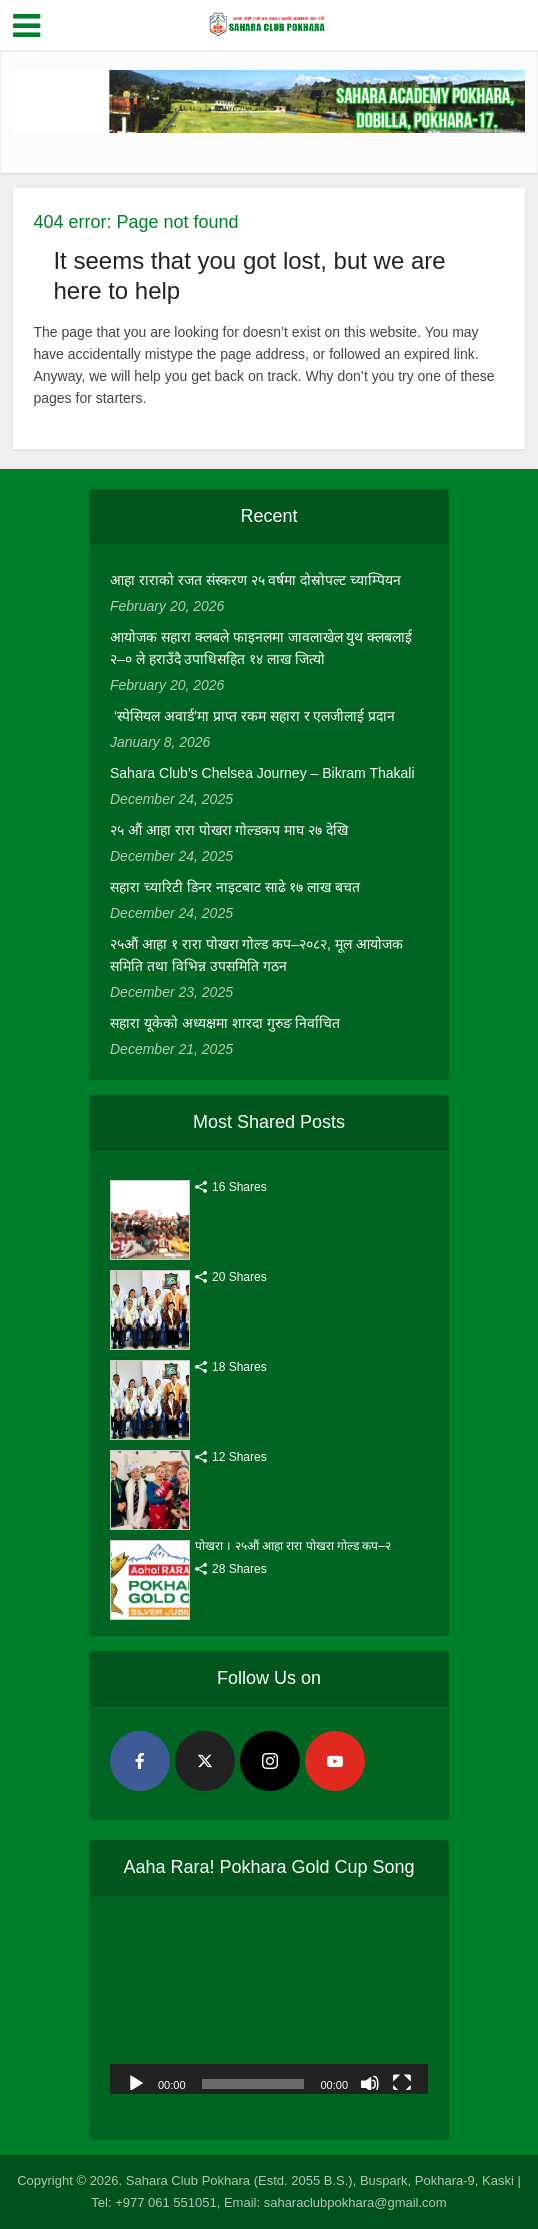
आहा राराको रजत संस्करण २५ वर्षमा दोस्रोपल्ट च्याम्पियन (255, 580)
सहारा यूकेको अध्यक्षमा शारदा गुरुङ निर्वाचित (225, 1023)
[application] (269, 2004)
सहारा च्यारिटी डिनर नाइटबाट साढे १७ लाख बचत (235, 887)
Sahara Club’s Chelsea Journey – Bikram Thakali (262, 773)
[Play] (136, 2082)
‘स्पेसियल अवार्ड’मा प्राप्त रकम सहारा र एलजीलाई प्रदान (252, 716)
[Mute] (370, 2082)
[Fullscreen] (402, 2082)
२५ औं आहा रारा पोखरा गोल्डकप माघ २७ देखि (229, 830)
